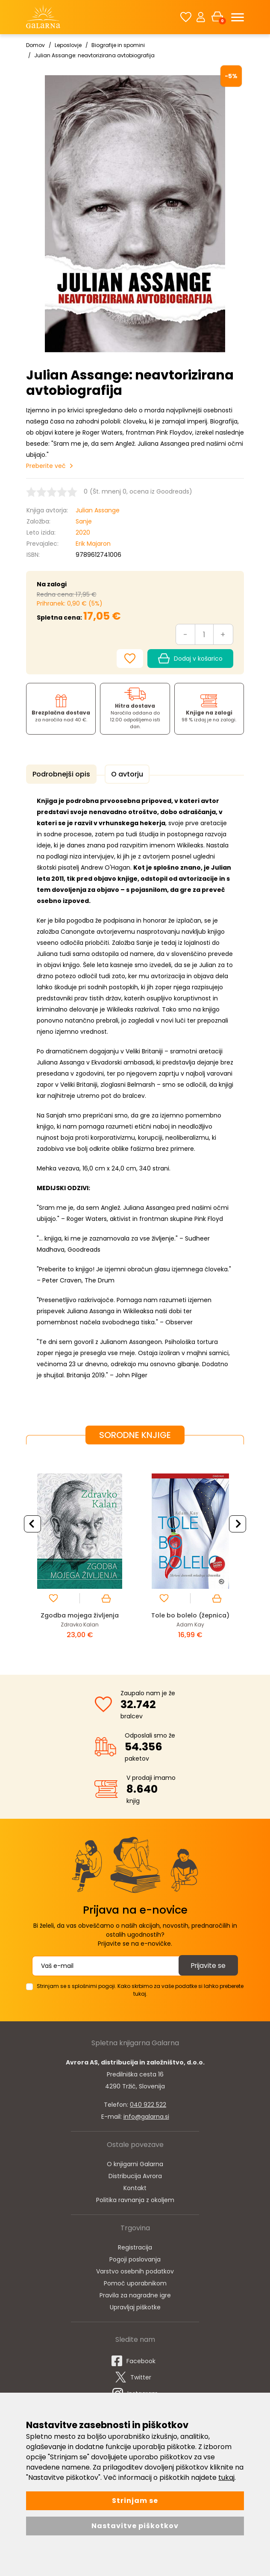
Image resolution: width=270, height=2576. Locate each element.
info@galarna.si (146, 2121)
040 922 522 (148, 2109)
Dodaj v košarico (190, 658)
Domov (35, 45)
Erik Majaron (93, 543)
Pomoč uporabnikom (135, 2288)
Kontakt (135, 2192)
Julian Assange (98, 510)
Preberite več (46, 466)
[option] (80, 1555)
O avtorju (123, 774)
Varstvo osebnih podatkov (135, 2276)
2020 (83, 532)
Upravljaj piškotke (135, 2312)
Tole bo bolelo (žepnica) (190, 1613)
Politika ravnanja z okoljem (135, 2204)
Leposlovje (68, 45)
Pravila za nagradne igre (135, 2300)
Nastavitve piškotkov (135, 2526)
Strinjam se (135, 2500)
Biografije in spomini (118, 45)
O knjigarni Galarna (135, 2168)
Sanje (84, 521)
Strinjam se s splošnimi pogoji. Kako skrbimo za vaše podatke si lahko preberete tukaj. (140, 1994)
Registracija (135, 2252)
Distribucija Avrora (135, 2180)
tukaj (226, 2477)
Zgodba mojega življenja (79, 1613)
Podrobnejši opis (60, 774)
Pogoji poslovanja (135, 2264)
